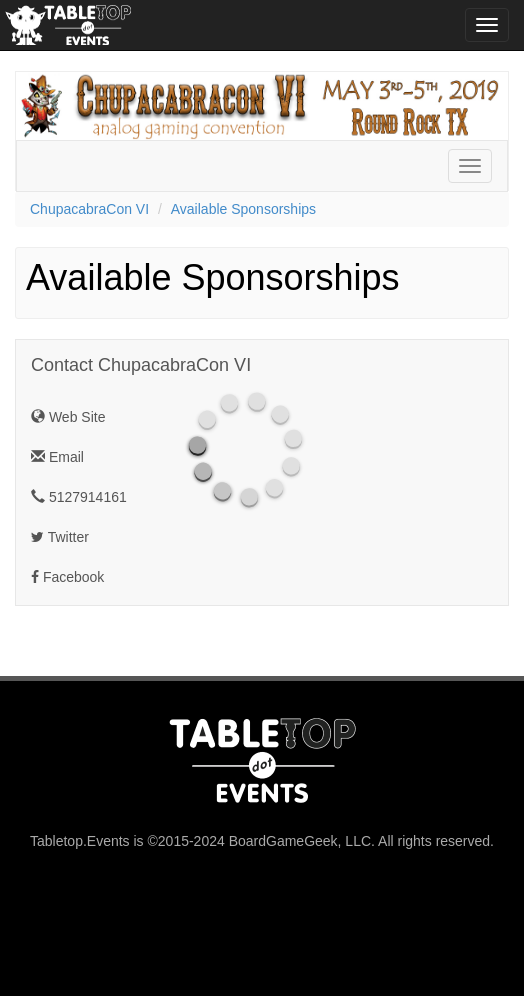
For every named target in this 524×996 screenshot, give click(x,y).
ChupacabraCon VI (89, 209)
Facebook (67, 577)
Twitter (60, 537)
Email (57, 457)
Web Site (68, 417)
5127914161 (79, 497)
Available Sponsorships (243, 209)
